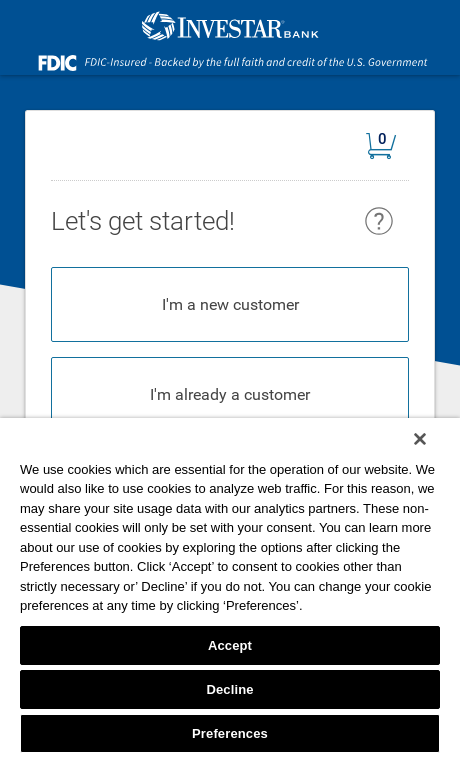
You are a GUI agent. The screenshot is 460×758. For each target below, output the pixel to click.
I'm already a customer (230, 394)
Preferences (230, 733)
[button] (387, 149)
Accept (230, 645)
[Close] (420, 439)
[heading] (347, 219)
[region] (230, 588)
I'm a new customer (230, 304)
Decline (229, 689)
